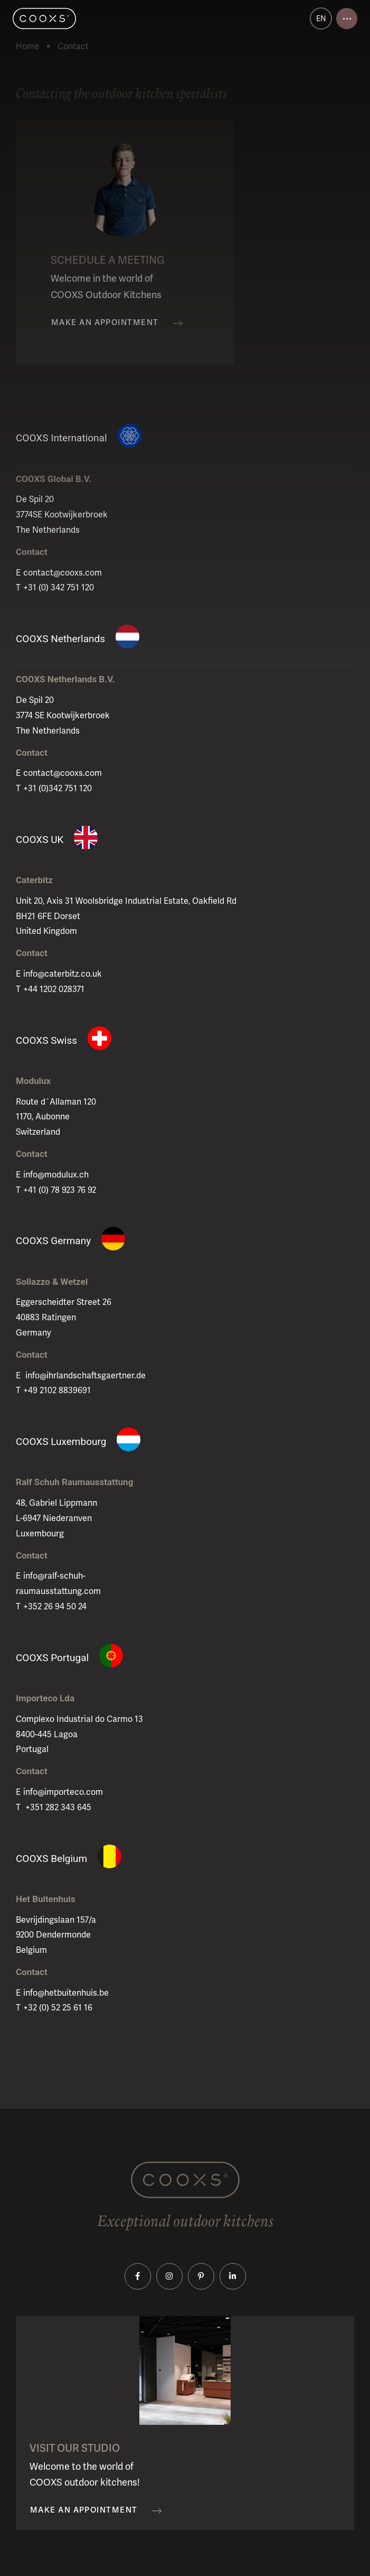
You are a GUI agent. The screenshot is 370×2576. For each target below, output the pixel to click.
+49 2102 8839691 (57, 1390)
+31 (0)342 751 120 (57, 788)
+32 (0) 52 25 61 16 (57, 2007)
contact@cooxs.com (62, 572)
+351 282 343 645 (57, 1807)
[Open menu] (346, 18)
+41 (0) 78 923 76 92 (59, 1190)
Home (27, 46)
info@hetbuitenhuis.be (66, 1992)
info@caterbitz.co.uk (62, 973)
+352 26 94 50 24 (55, 1606)
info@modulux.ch (56, 1174)
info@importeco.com (63, 1791)
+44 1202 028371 (53, 989)
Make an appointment (105, 322)
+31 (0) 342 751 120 (58, 587)
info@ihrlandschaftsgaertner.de (84, 1375)
